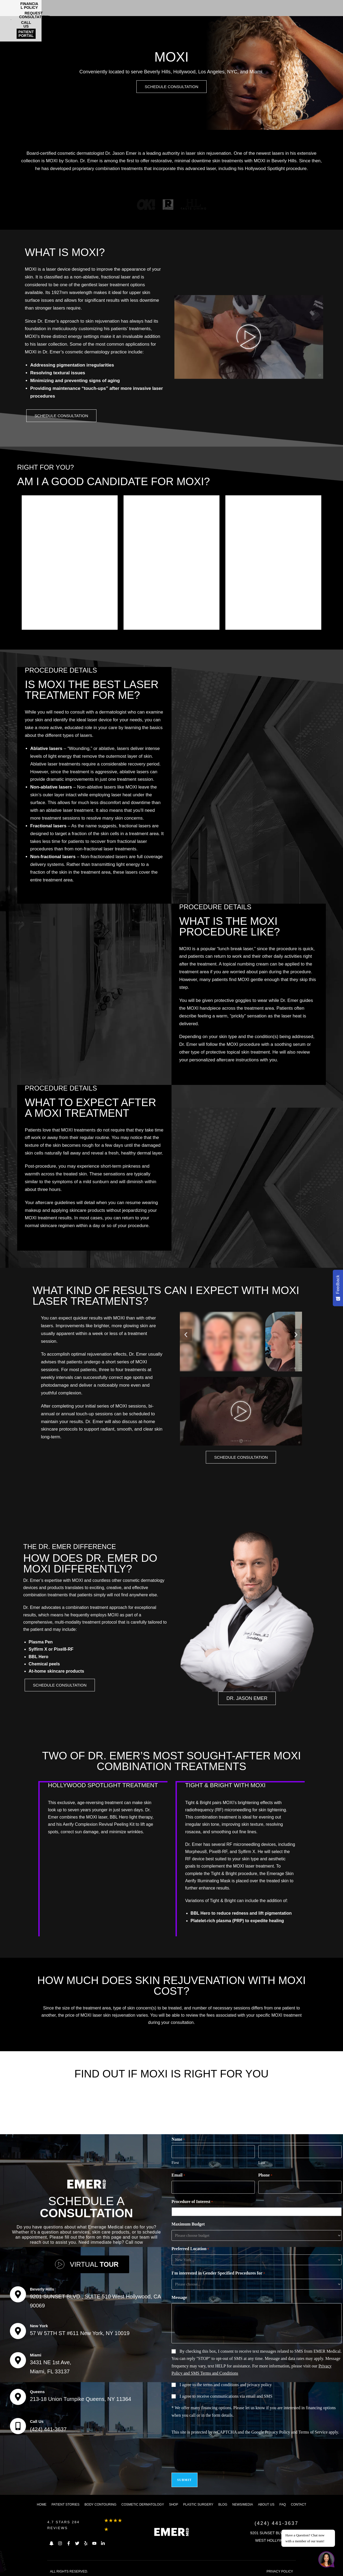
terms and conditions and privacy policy (237, 2385)
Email (178, 2177)
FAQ (282, 2502)
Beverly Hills (42, 2289)
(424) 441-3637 (48, 2429)
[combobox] (258, 2212)
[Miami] (18, 2360)
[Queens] (18, 2397)
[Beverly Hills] (18, 2294)
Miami (36, 2355)
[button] (186, 1336)
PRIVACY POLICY (280, 2569)
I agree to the (226, 2385)
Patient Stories (65, 2502)
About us (266, 2502)
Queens (37, 2391)
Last (261, 2164)
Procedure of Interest (192, 2203)
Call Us (37, 2421)
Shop (173, 2502)
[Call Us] (18, 2426)
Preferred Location (190, 2250)
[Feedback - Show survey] (338, 1288)
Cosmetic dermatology (142, 2502)
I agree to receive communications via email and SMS (226, 2397)
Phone (265, 2177)
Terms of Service (312, 2433)
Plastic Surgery (198, 2502)
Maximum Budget (188, 2225)
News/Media (242, 2502)
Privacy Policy (277, 2433)
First (175, 2164)
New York (39, 2326)
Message (179, 2298)
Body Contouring (100, 2502)
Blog (222, 2502)
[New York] (18, 2331)
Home (41, 2502)
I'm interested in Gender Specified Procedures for (218, 2274)
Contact (298, 2502)
